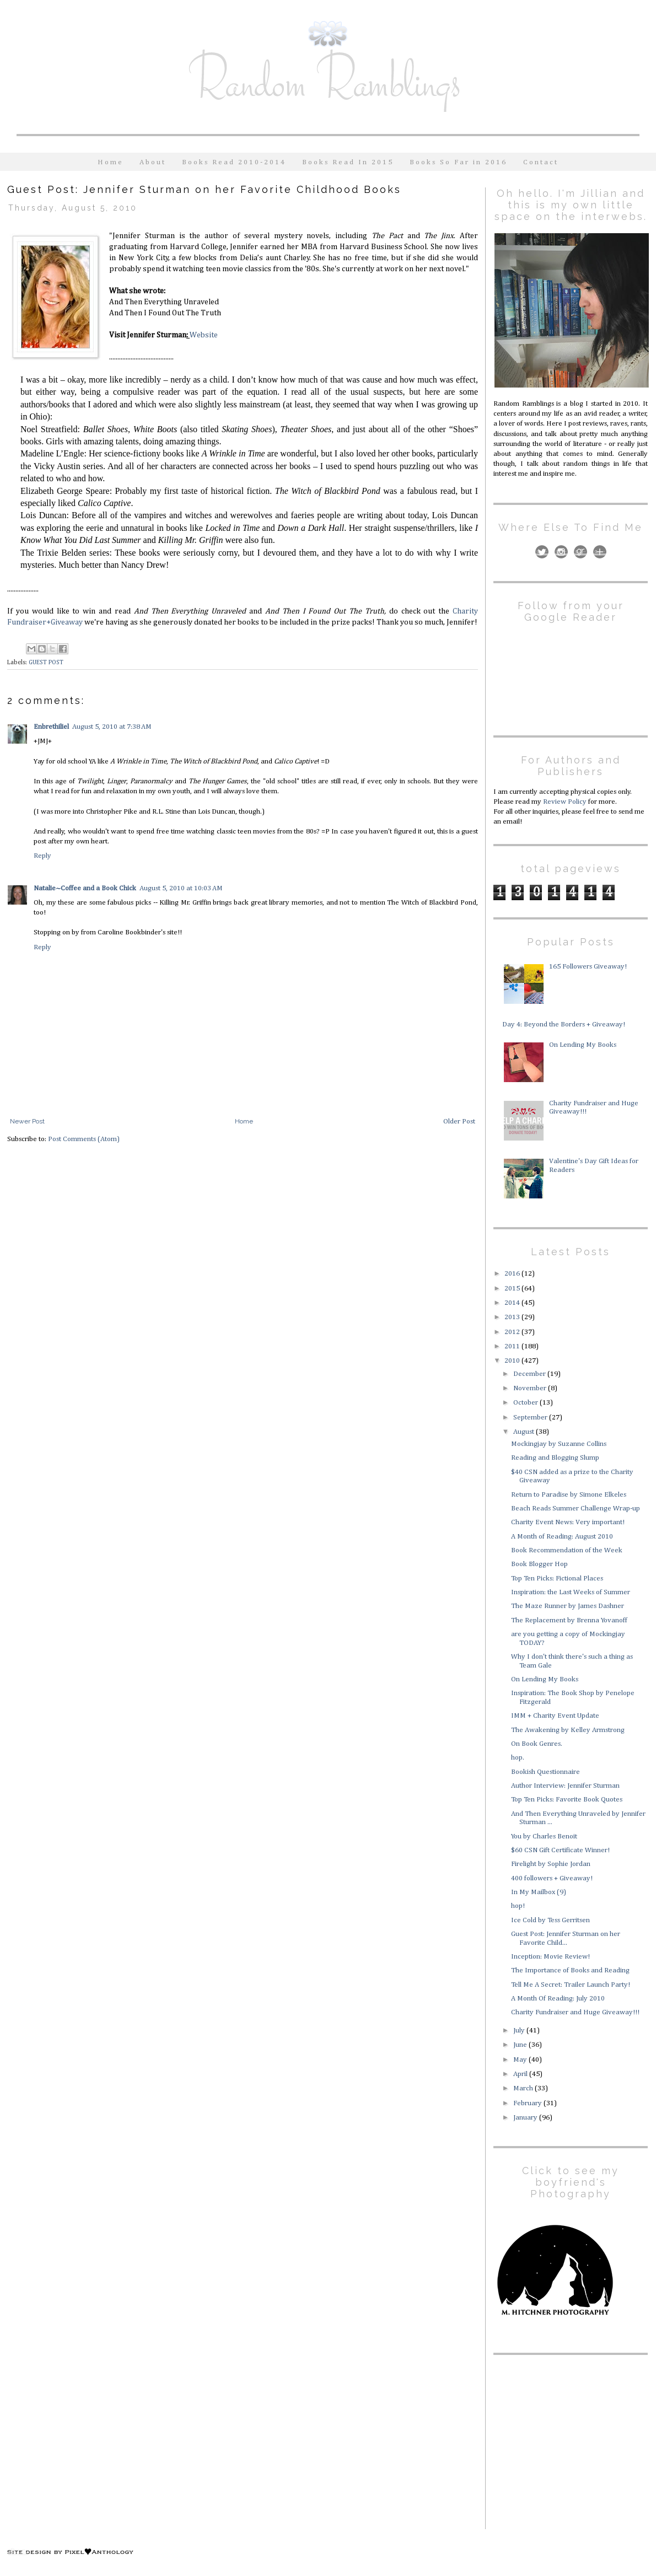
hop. (517, 1757)
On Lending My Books (582, 1044)
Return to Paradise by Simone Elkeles (568, 1494)
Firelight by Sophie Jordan (550, 1864)
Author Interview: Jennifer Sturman (565, 1785)
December (530, 1374)
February (528, 2103)
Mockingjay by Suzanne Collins (558, 1444)
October (526, 1402)
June (521, 2044)
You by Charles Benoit (544, 1836)
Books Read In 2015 (348, 162)
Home (110, 162)
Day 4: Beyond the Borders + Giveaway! (563, 1024)
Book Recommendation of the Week (566, 1550)
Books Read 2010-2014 (234, 162)
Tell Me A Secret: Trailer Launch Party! (570, 1984)
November (530, 1388)
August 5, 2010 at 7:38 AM (112, 726)
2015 (512, 1288)
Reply (42, 855)
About (152, 162)
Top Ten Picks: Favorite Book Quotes (566, 1799)
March (524, 2088)
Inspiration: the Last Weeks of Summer (570, 1592)
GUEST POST (46, 662)
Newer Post (27, 1121)
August (524, 1431)
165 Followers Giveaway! (588, 966)
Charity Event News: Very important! (568, 1522)
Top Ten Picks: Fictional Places (557, 1578)
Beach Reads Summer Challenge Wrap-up (575, 1508)
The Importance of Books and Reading (570, 1970)
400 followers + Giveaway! (552, 1878)
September (531, 1417)
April (521, 2074)
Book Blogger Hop (539, 1564)
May (521, 2059)
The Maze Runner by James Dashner (567, 1606)
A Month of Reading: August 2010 (562, 1536)
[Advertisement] (562, 2440)
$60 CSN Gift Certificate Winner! (560, 1850)
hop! (518, 1906)
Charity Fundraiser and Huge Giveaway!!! (575, 2012)
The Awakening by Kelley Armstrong (568, 1730)
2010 (512, 1360)
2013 (512, 1317)
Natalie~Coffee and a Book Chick (85, 888)
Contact (540, 162)
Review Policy (565, 801)
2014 (512, 1302)
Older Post (459, 1121)
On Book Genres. (536, 1743)
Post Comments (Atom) (84, 1139)
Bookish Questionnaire (545, 1772)
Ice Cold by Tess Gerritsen (550, 1920)
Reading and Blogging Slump (555, 1457)
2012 (512, 1332)
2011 (512, 1346)
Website (204, 335)
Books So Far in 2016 (458, 162)
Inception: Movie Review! (550, 1956)
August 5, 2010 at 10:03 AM (181, 888)
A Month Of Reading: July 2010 (558, 1998)
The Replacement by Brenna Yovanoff (569, 1620)
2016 (512, 1273)
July (519, 2030)
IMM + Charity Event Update (555, 1715)
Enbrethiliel (51, 726)
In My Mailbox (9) (538, 1892)
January (526, 2117)
